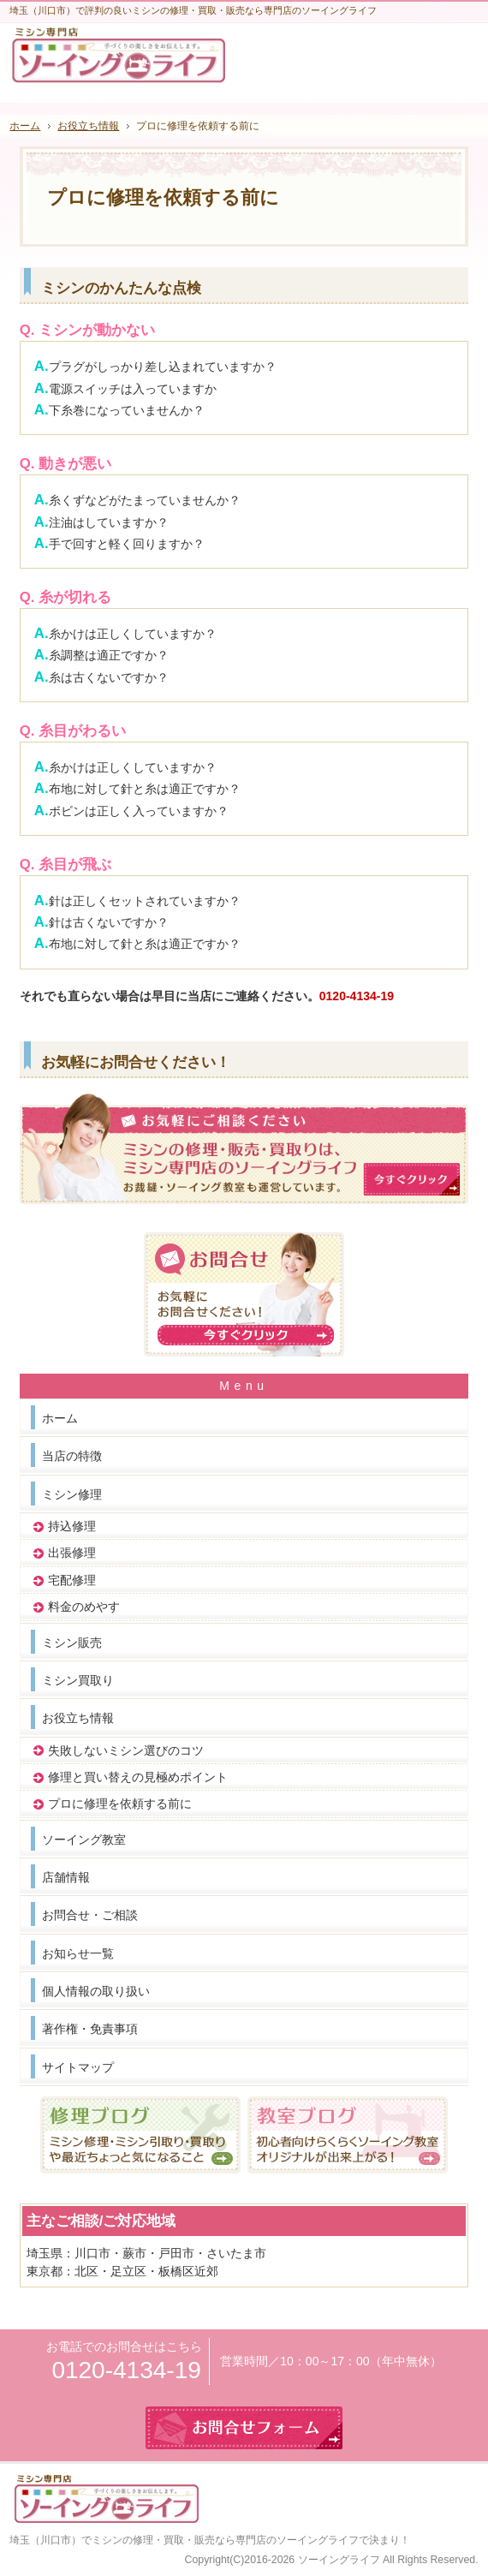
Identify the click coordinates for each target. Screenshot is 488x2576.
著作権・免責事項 (90, 2029)
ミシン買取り (78, 1680)
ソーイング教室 (84, 1839)
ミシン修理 (72, 1494)
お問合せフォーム (456, 57)
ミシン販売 (72, 1642)
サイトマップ (78, 2067)
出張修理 (72, 1552)
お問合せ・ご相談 (90, 1915)
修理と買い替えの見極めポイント (138, 1777)
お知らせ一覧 (78, 1953)
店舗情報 (66, 1877)
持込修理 (72, 1526)
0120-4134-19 (356, 996)
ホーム (60, 1418)
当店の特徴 (72, 1456)
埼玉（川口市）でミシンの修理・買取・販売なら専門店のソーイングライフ (184, 2540)
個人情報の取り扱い (96, 1991)
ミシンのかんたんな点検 (121, 288)
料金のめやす (84, 1606)
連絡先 (413, 57)
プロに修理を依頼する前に (120, 1803)
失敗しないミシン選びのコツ (126, 1750)
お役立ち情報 (78, 1718)
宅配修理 (72, 1580)
